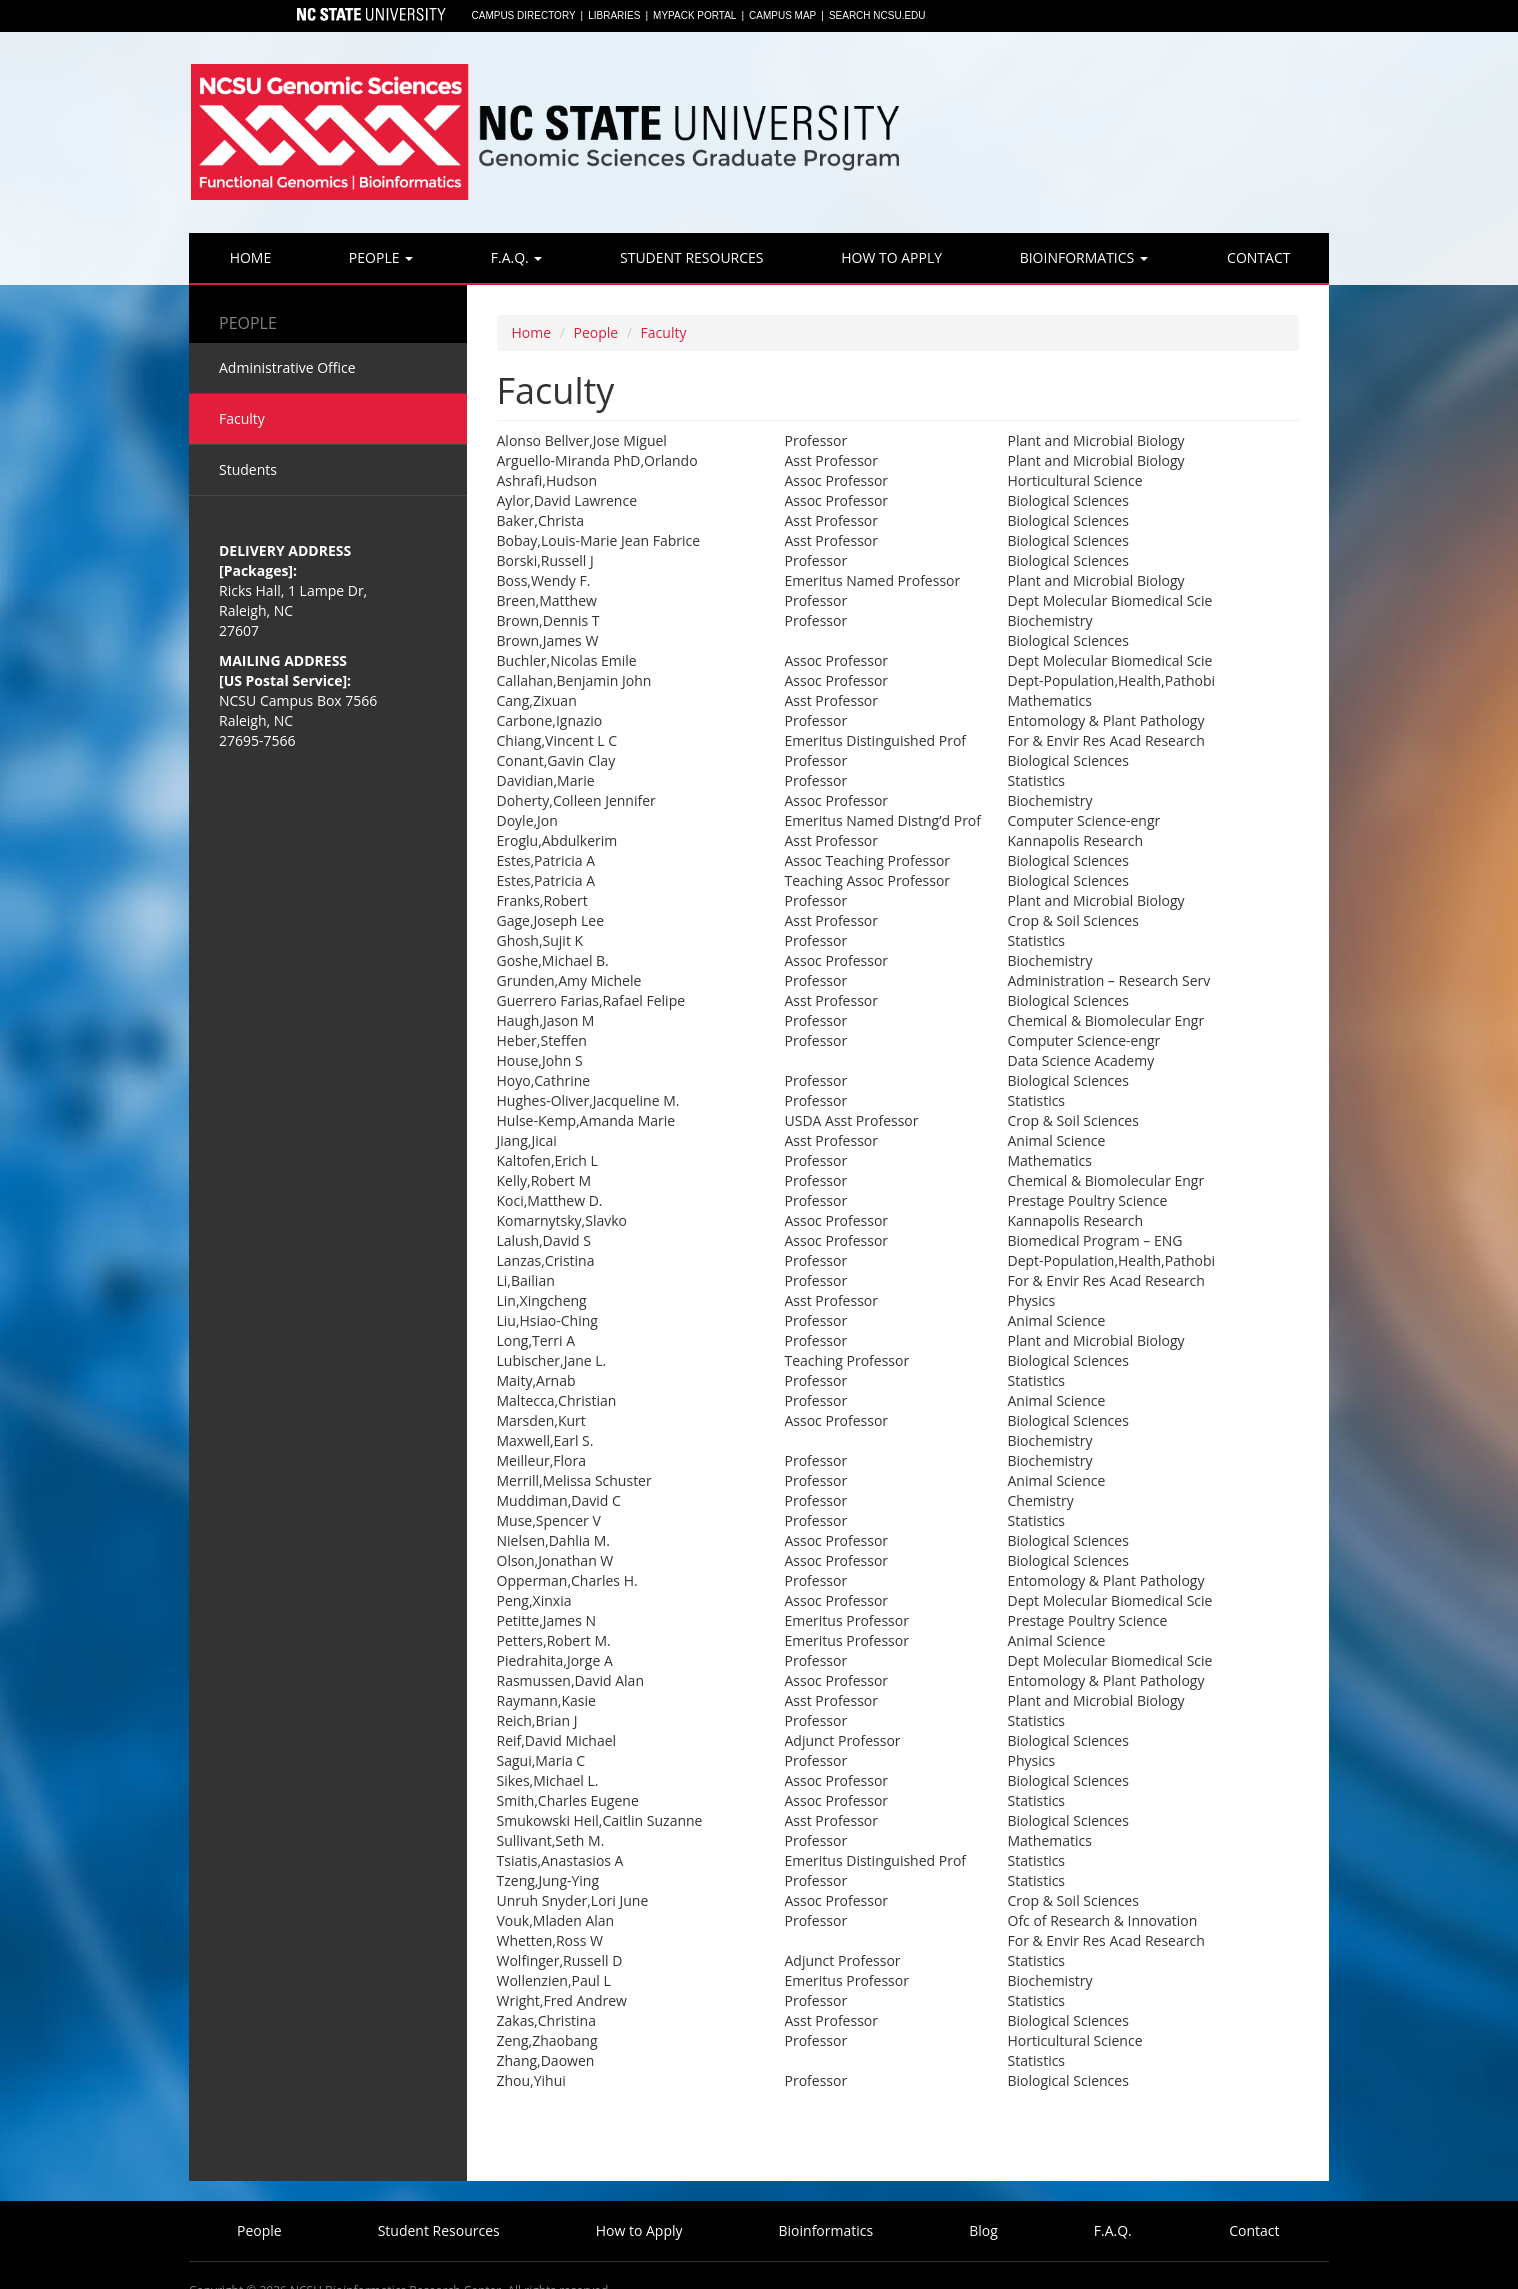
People (379, 257)
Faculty (664, 332)
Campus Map (782, 15)
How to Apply (890, 257)
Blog (983, 2230)
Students (248, 469)
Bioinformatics (1082, 257)
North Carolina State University (369, 16)
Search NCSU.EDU (877, 15)
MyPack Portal (694, 15)
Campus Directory (524, 15)
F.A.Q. (514, 257)
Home (248, 257)
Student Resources (689, 257)
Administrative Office (287, 367)
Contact (1256, 257)
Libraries (614, 15)
